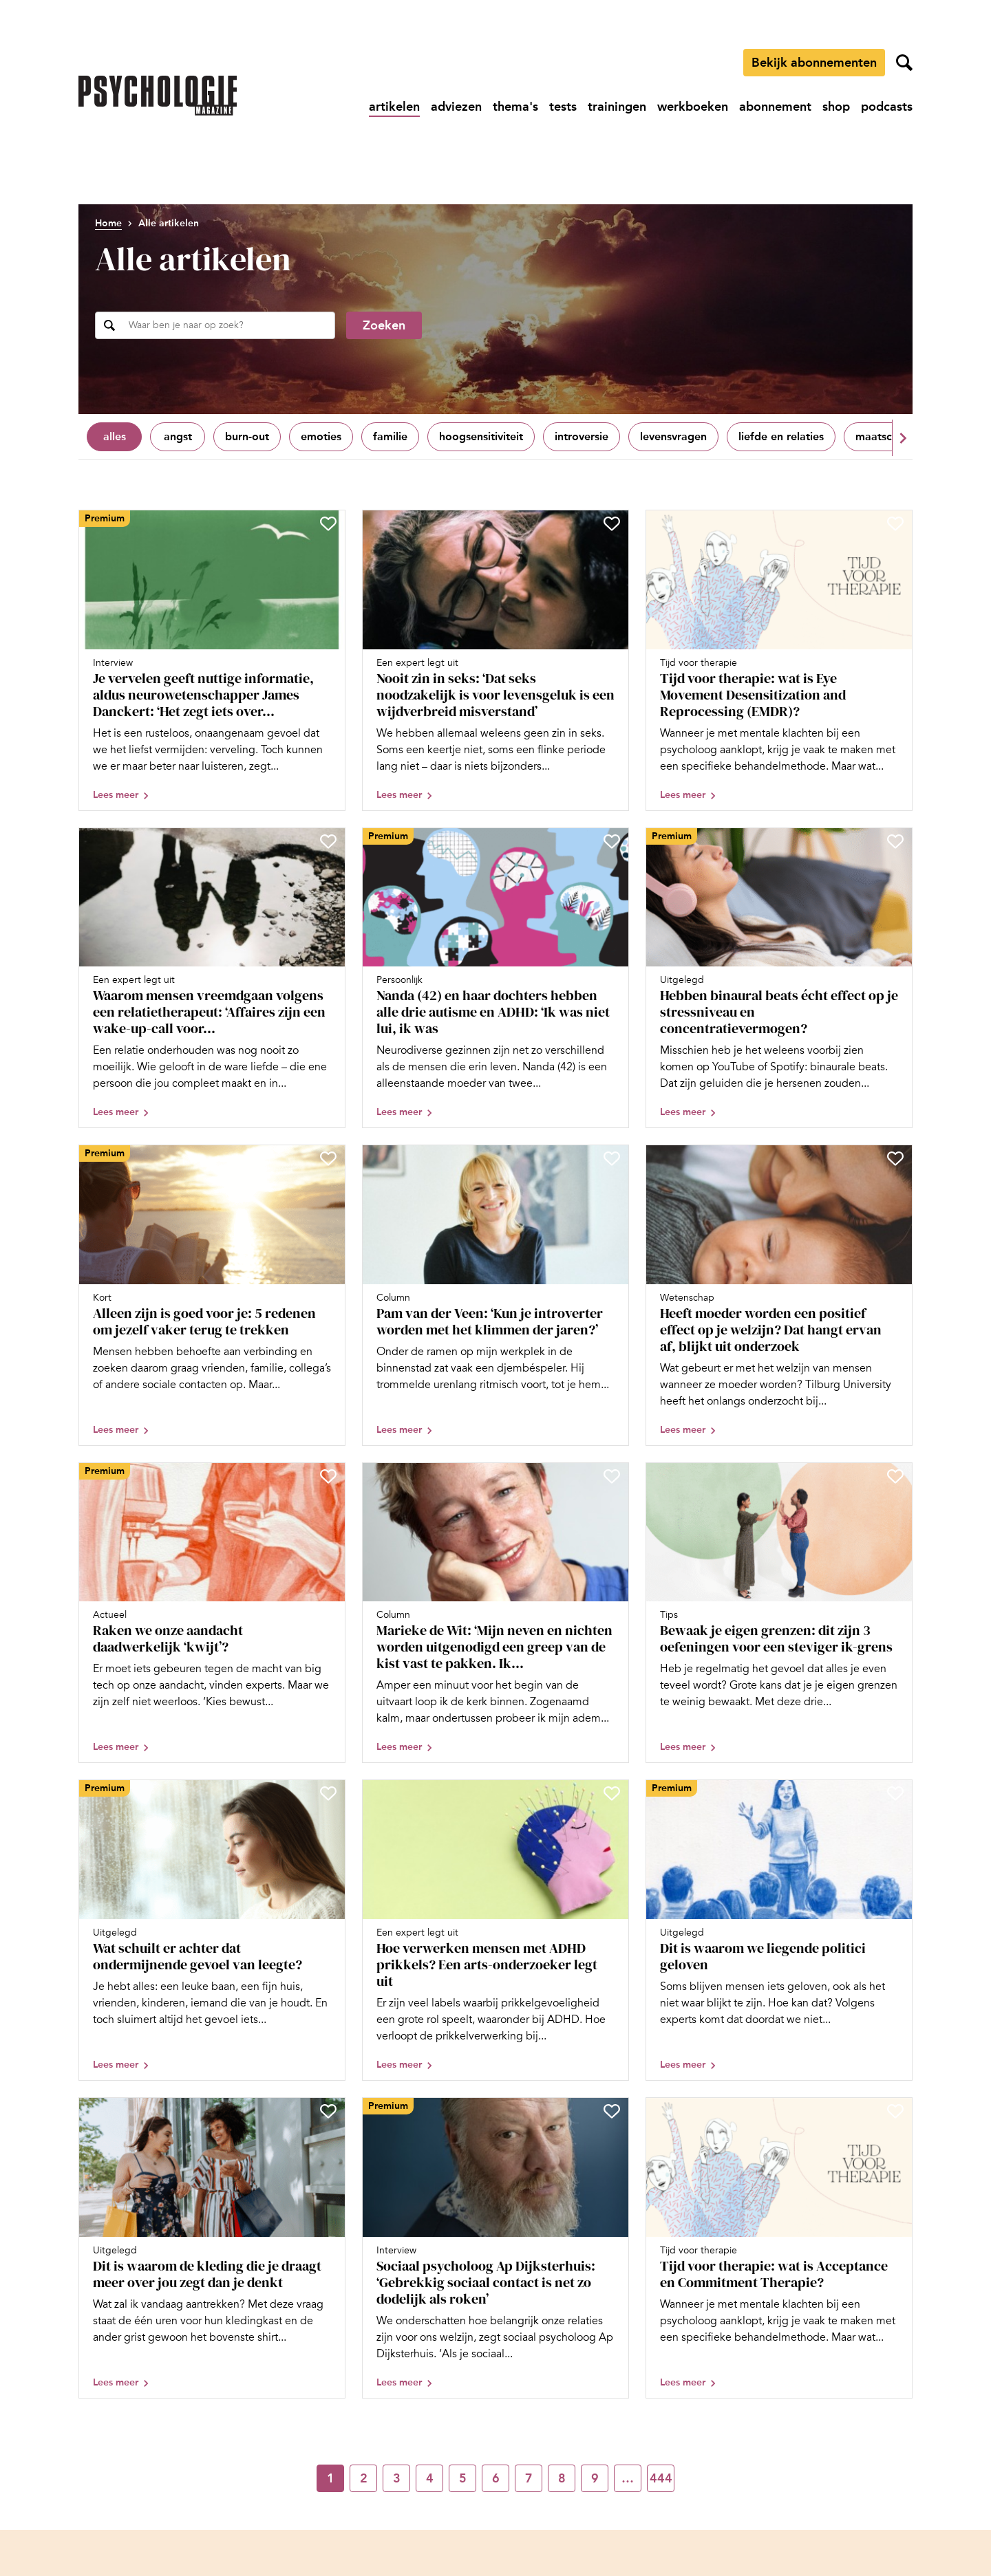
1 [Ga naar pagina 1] (330, 2478)
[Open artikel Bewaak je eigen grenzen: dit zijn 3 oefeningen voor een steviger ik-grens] (779, 1613)
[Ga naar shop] (836, 106)
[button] (902, 438)
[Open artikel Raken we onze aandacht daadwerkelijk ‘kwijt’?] (212, 1613)
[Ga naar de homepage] (157, 96)
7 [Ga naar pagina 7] (529, 2478)
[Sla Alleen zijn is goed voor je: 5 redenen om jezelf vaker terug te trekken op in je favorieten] (328, 1158)
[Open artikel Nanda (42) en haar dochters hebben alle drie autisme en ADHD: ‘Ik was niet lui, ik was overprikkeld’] (495, 978)
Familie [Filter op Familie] (390, 436)
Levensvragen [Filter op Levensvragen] (673, 436)
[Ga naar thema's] (515, 106)
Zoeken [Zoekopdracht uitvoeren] (384, 325)
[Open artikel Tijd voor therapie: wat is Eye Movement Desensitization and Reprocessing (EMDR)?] (779, 660)
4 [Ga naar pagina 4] (430, 2478)
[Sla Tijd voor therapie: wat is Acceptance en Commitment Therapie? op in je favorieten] (895, 2111)
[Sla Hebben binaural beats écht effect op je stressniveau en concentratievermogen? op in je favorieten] (895, 841)
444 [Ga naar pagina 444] (661, 2478)
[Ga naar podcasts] (887, 106)
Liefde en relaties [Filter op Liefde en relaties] (781, 436)
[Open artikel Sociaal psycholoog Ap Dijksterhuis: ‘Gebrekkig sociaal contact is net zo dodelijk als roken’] (495, 2248)
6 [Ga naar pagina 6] (496, 2478)
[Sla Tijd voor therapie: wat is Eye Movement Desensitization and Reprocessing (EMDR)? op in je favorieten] (895, 523)
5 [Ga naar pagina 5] (463, 2478)
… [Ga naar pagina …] (627, 2478)
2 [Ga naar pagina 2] (363, 2478)
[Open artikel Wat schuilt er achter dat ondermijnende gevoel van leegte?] (212, 1930)
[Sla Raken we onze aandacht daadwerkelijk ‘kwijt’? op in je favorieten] (328, 1476)
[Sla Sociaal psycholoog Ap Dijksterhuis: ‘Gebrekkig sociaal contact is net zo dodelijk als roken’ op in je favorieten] (611, 2111)
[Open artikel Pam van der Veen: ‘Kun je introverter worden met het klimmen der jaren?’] (495, 1295)
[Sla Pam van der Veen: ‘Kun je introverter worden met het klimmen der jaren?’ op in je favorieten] (611, 1158)
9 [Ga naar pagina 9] (595, 2478)
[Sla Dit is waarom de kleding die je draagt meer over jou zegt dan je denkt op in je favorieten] (328, 2111)
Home (108, 223)
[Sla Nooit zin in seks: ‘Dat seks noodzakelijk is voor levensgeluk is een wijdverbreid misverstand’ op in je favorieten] (611, 523)
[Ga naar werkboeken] (692, 106)
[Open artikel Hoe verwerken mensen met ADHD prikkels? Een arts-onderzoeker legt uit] (495, 1930)
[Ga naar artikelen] (394, 106)
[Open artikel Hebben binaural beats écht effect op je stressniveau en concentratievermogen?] (779, 978)
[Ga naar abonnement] (775, 106)
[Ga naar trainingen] (617, 106)
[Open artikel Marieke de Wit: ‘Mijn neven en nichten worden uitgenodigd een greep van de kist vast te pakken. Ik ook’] (495, 1613)
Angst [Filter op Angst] (178, 436)
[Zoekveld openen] (904, 62)
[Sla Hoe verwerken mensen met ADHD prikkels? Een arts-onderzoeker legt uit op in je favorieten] (611, 1793)
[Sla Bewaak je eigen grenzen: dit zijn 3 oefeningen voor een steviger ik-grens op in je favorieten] (895, 1476)
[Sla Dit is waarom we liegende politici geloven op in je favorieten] (895, 1793)
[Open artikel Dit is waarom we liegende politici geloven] (779, 1930)
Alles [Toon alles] (114, 436)
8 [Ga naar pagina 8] (562, 2478)
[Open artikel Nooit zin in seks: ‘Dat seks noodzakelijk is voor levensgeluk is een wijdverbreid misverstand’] (495, 660)
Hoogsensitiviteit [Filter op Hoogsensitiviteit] (481, 436)
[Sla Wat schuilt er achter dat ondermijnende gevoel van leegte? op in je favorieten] (328, 1793)
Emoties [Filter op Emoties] (321, 436)
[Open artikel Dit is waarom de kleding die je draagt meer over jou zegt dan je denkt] (212, 2248)
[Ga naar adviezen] (456, 106)
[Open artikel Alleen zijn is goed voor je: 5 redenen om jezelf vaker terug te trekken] (212, 1295)
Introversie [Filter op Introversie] (581, 436)
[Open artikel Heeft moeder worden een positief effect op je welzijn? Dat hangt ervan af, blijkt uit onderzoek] (779, 1295)
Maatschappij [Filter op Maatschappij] (889, 436)
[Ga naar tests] (563, 106)
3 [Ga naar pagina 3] (397, 2478)
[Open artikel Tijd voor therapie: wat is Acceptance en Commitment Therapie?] (779, 2248)
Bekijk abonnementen (814, 62)
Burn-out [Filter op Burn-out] (247, 436)
